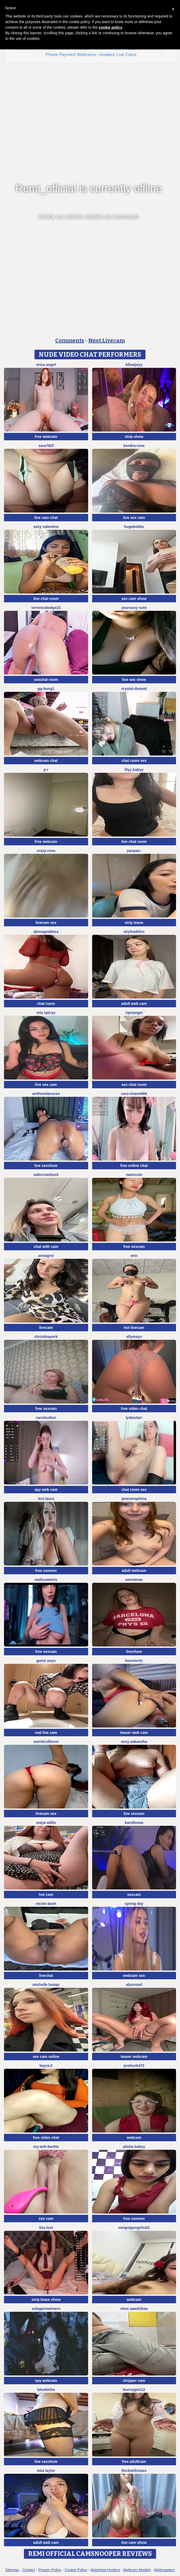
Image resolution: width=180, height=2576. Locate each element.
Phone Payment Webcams (71, 54)
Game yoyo (46, 1660)
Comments (69, 340)
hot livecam (134, 1327)
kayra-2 (46, 2065)
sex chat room (134, 1084)
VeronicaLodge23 (46, 607)
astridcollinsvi (45, 1741)
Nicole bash (46, 1903)
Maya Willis (46, 1822)
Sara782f (46, 445)
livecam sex (46, 922)
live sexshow (46, 1165)
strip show (134, 436)
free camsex (46, 1570)
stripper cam (134, 2380)
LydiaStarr (134, 1417)
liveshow (134, 1651)
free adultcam (134, 2461)
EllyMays (134, 1336)
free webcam (46, 436)
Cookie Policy (76, 2570)
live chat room (46, 598)
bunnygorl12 (134, 2389)
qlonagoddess (46, 931)
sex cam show (134, 598)
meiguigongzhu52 (134, 2227)
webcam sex (134, 1975)
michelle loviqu (46, 1984)
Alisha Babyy (134, 2146)
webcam (134, 2137)
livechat (46, 1975)
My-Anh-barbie (46, 2146)
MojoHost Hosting (105, 2570)
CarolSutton (46, 1417)
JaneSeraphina (134, 1498)
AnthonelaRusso (46, 1093)
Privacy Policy (49, 2570)
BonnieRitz (134, 1660)
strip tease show (46, 2299)
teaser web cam (134, 1732)
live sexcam (133, 1813)
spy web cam (46, 1489)
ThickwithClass (134, 2470)
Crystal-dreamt (134, 688)
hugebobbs (134, 526)
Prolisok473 (134, 2065)
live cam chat (46, 517)
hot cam (46, 1894)
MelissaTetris (46, 1579)
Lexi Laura (46, 1498)
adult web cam (134, 1003)
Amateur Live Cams (118, 54)
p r (46, 769)
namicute (134, 1174)
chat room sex (134, 760)
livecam (46, 1327)
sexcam (134, 1894)
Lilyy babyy (134, 769)
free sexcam (134, 1246)
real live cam (46, 1732)
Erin (134, 1255)
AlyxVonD (134, 1984)
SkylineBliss (133, 931)
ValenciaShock (46, 1174)
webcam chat (46, 760)
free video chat (134, 1408)
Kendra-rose (134, 445)
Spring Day (134, 1903)
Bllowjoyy (134, 364)
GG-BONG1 (45, 688)
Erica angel (46, 364)
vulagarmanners (46, 2308)
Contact (28, 2570)
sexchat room (46, 679)
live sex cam (134, 517)
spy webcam (46, 2380)
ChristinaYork (46, 1336)
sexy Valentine (46, 526)
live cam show (134, 2542)
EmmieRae (134, 1579)
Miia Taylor (46, 2470)
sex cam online (46, 2056)
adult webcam (134, 1570)
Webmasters (164, 2570)
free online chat (134, 1165)
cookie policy (110, 27)
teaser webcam (134, 2056)
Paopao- (134, 850)
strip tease (134, 922)
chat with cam (46, 1246)
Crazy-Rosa (46, 850)
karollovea (134, 1822)
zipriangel (134, 1012)
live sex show (134, 679)
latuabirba (46, 2389)
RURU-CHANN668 (134, 1093)
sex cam (46, 2218)
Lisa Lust (46, 2227)
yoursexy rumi (134, 607)
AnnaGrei (46, 1255)
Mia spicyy (45, 1012)
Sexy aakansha (134, 1741)
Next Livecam (106, 340)
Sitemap (12, 2570)
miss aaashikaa (134, 2308)
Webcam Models (137, 2570)
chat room (46, 1003)
